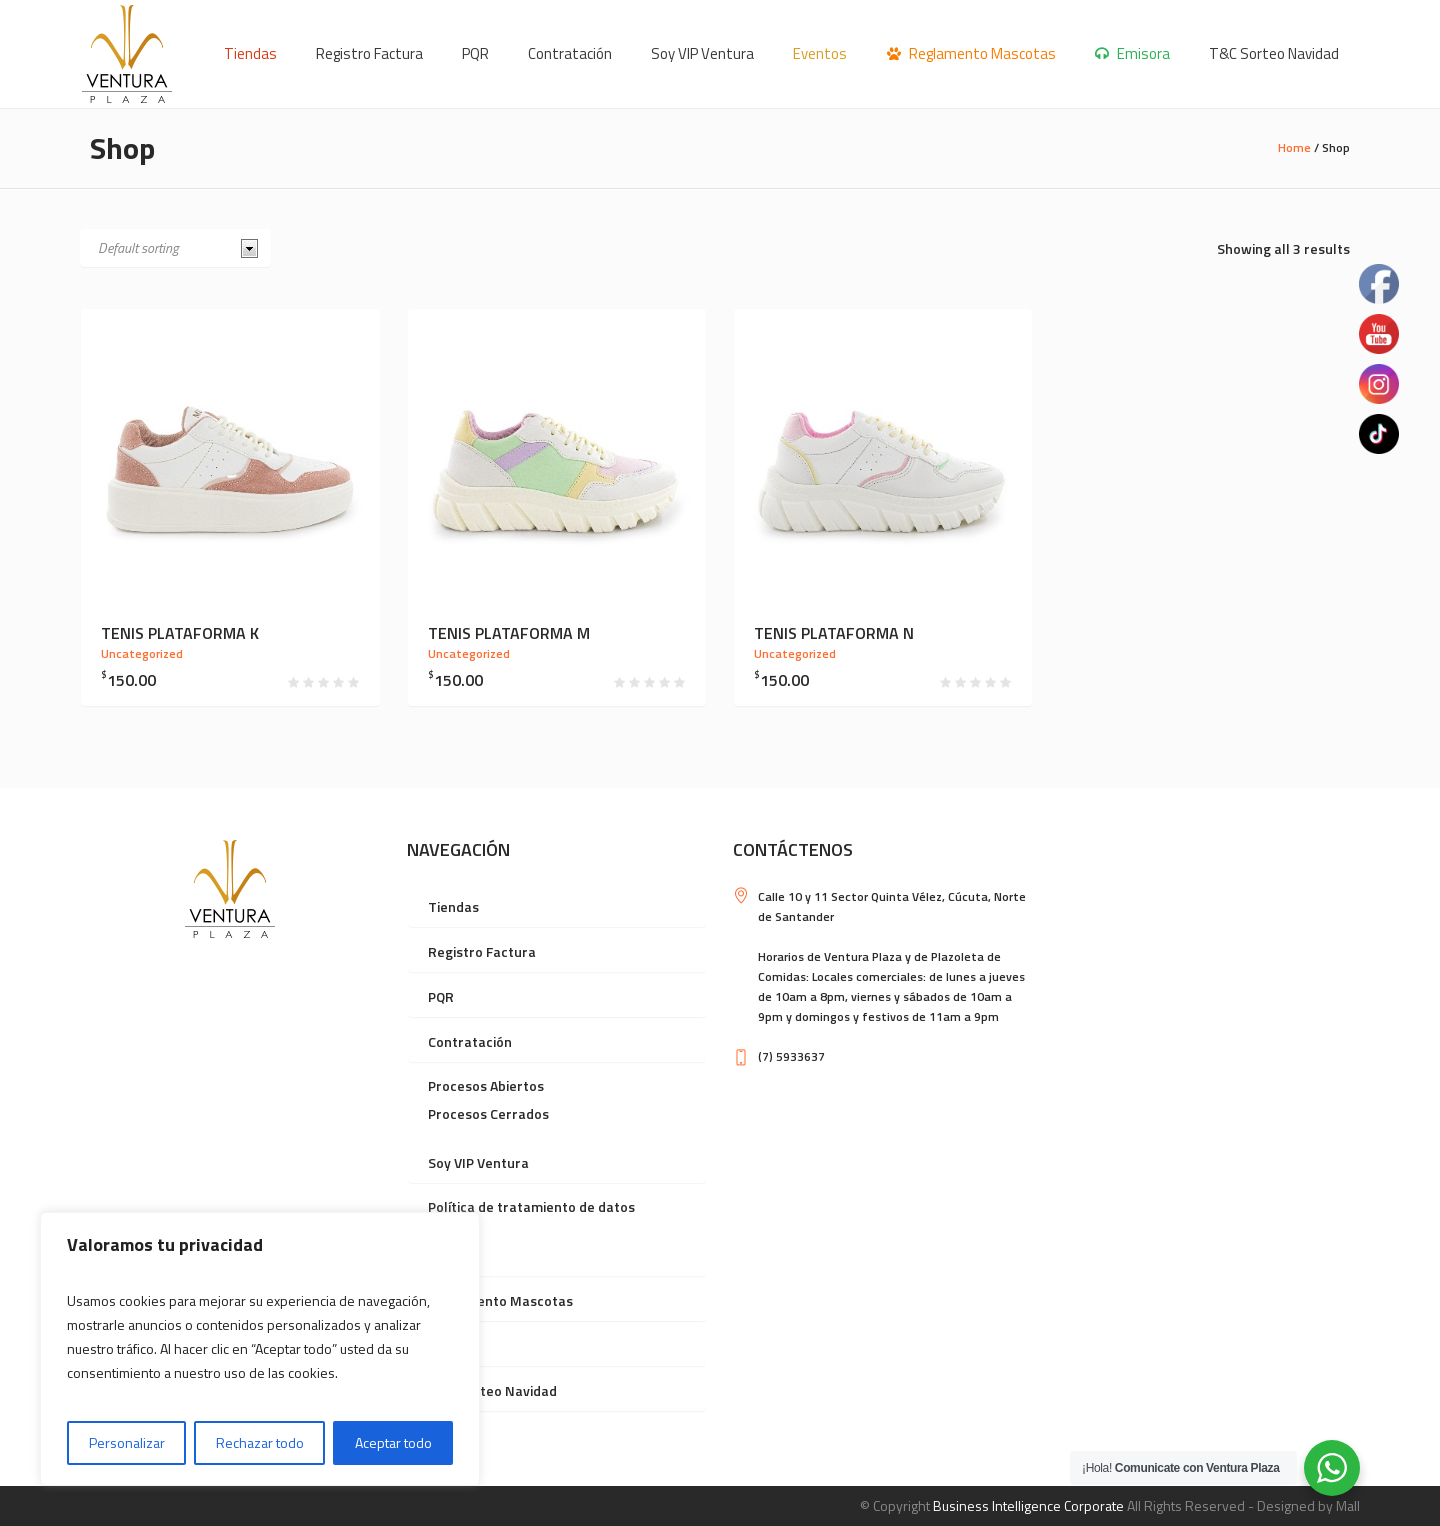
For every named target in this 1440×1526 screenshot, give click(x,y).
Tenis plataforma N (834, 633)
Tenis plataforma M (509, 633)
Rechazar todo (260, 1442)
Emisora (454, 1345)
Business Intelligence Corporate (1028, 1505)
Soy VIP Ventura (478, 1162)
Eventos (454, 1255)
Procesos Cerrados (488, 1113)
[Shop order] (175, 248)
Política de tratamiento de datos (531, 1206)
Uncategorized (142, 653)
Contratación (470, 1041)
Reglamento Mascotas (500, 1300)
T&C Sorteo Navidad (492, 1390)
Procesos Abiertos (486, 1085)
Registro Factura (482, 951)
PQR (441, 996)
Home (1294, 147)
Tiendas (453, 906)
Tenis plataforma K (180, 633)
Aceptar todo (393, 1442)
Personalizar (127, 1442)
